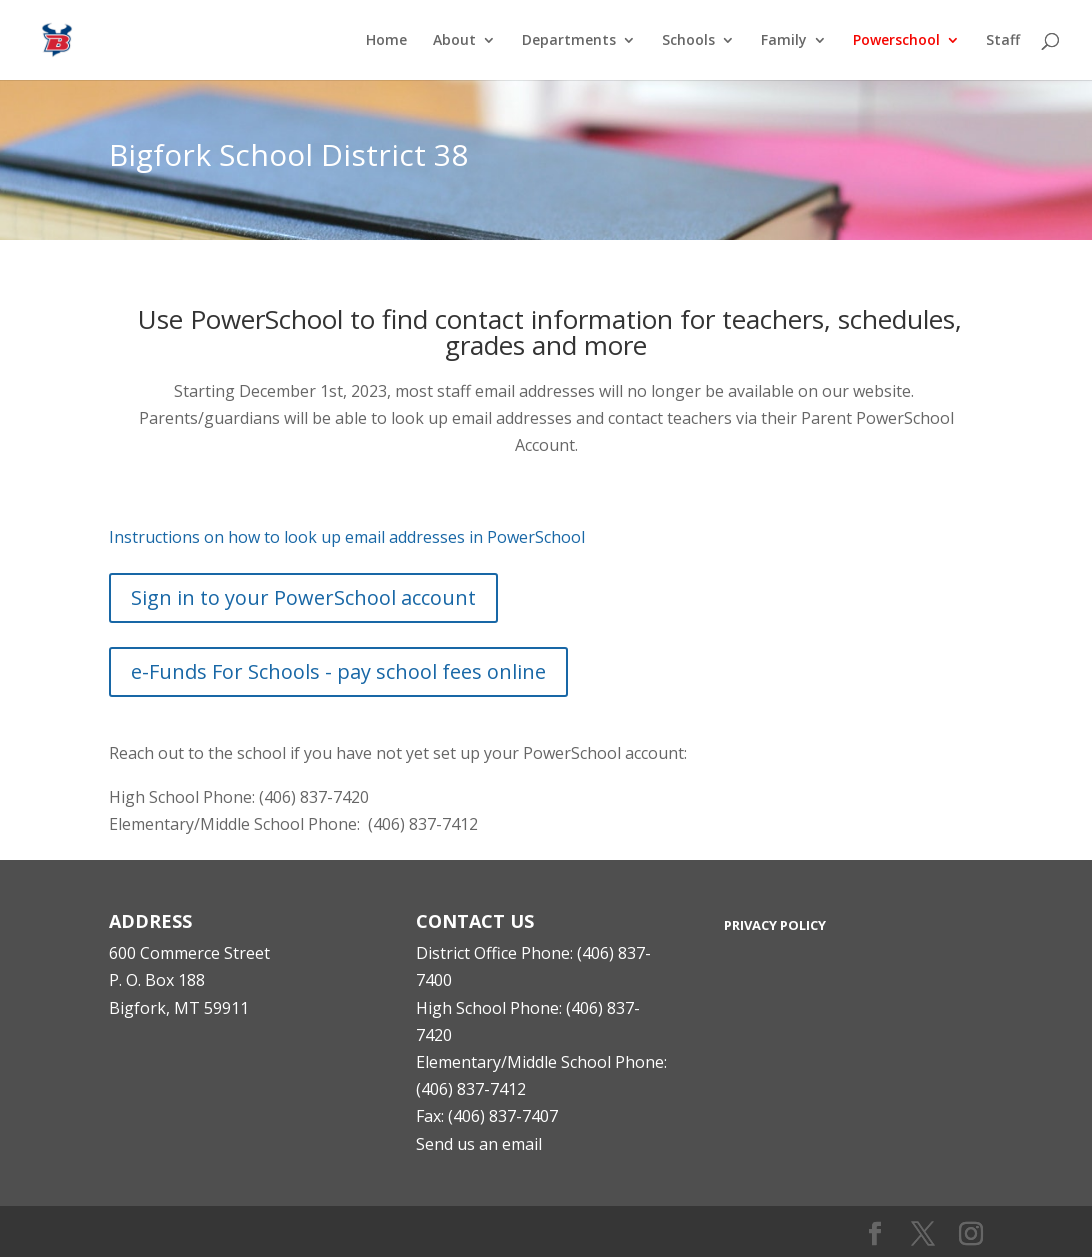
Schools (688, 41)
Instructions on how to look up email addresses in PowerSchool (347, 537)
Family (784, 41)
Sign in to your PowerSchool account (303, 597)
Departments (569, 41)
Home (386, 41)
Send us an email (479, 1144)
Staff (1003, 41)
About (454, 41)
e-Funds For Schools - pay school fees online (338, 671)
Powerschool (896, 41)
